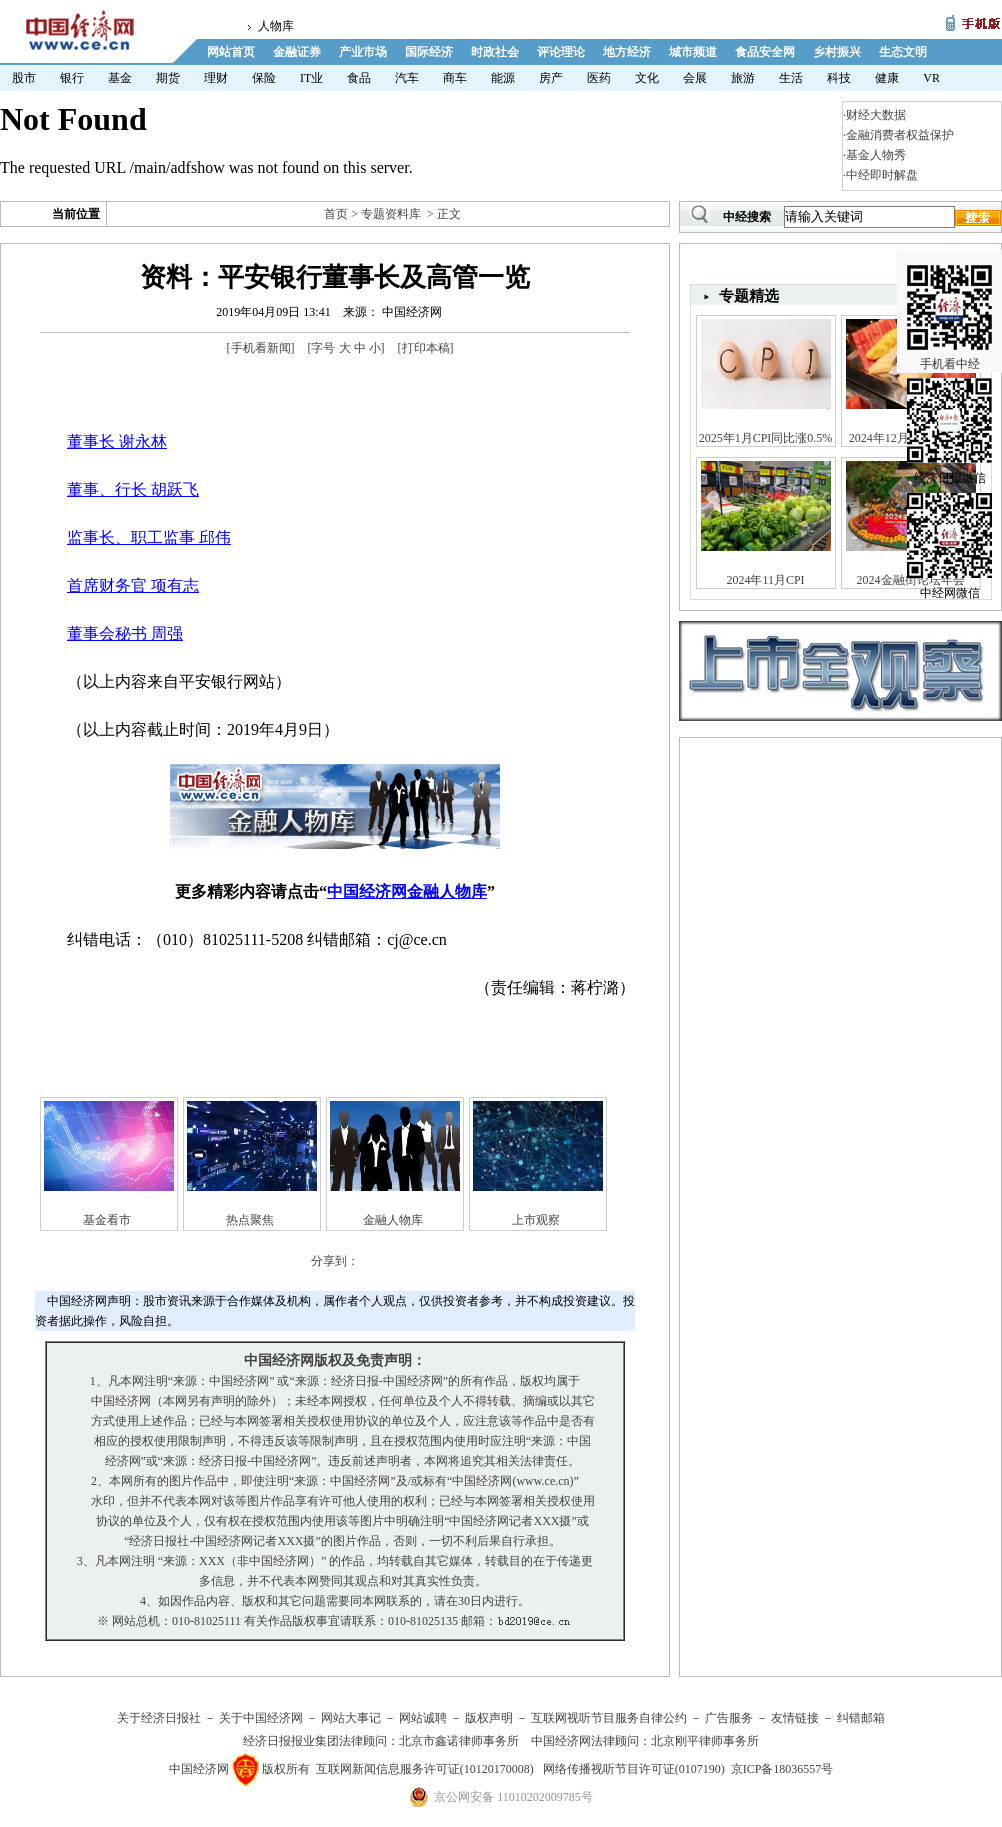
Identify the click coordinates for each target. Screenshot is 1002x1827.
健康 (887, 78)
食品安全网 (765, 52)
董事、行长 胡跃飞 (133, 489)
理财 (216, 78)
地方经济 (627, 52)
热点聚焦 (250, 1220)
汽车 (407, 78)
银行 (72, 78)
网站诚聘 (423, 1718)
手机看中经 (949, 301)
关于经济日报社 (159, 1718)
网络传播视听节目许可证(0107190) (634, 1769)
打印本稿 (426, 348)
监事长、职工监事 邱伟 (149, 537)
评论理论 (561, 52)
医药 (599, 78)
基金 (120, 78)
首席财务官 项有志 (133, 585)
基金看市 (107, 1220)
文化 (647, 78)
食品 (359, 78)
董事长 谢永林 (117, 441)
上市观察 (536, 1220)
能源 (503, 78)
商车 (455, 78)
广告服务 (729, 1718)
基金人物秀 (876, 155)
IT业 (311, 78)
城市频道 (693, 52)
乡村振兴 (837, 52)
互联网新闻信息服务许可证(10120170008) (425, 1769)
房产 (551, 78)
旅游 (743, 78)
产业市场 (363, 52)
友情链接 (795, 1718)
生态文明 (903, 52)
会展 (695, 78)
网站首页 (231, 52)
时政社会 (495, 52)
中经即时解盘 (882, 175)
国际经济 (429, 52)
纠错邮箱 (861, 1718)
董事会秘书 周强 (125, 633)
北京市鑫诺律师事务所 (459, 1741)
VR (931, 78)
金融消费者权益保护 (900, 135)
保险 (264, 78)
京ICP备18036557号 (782, 1769)
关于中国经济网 (261, 1718)
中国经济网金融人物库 (407, 891)
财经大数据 (876, 115)
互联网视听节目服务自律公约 (609, 1718)
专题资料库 (391, 214)
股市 (24, 78)
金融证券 (297, 52)
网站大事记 (351, 1718)
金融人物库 (393, 1220)
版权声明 (489, 1718)
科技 (839, 78)
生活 (791, 78)
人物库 (276, 26)
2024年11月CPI (765, 580)
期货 (168, 78)
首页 (336, 214)
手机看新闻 (261, 348)
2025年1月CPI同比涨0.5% (766, 438)
